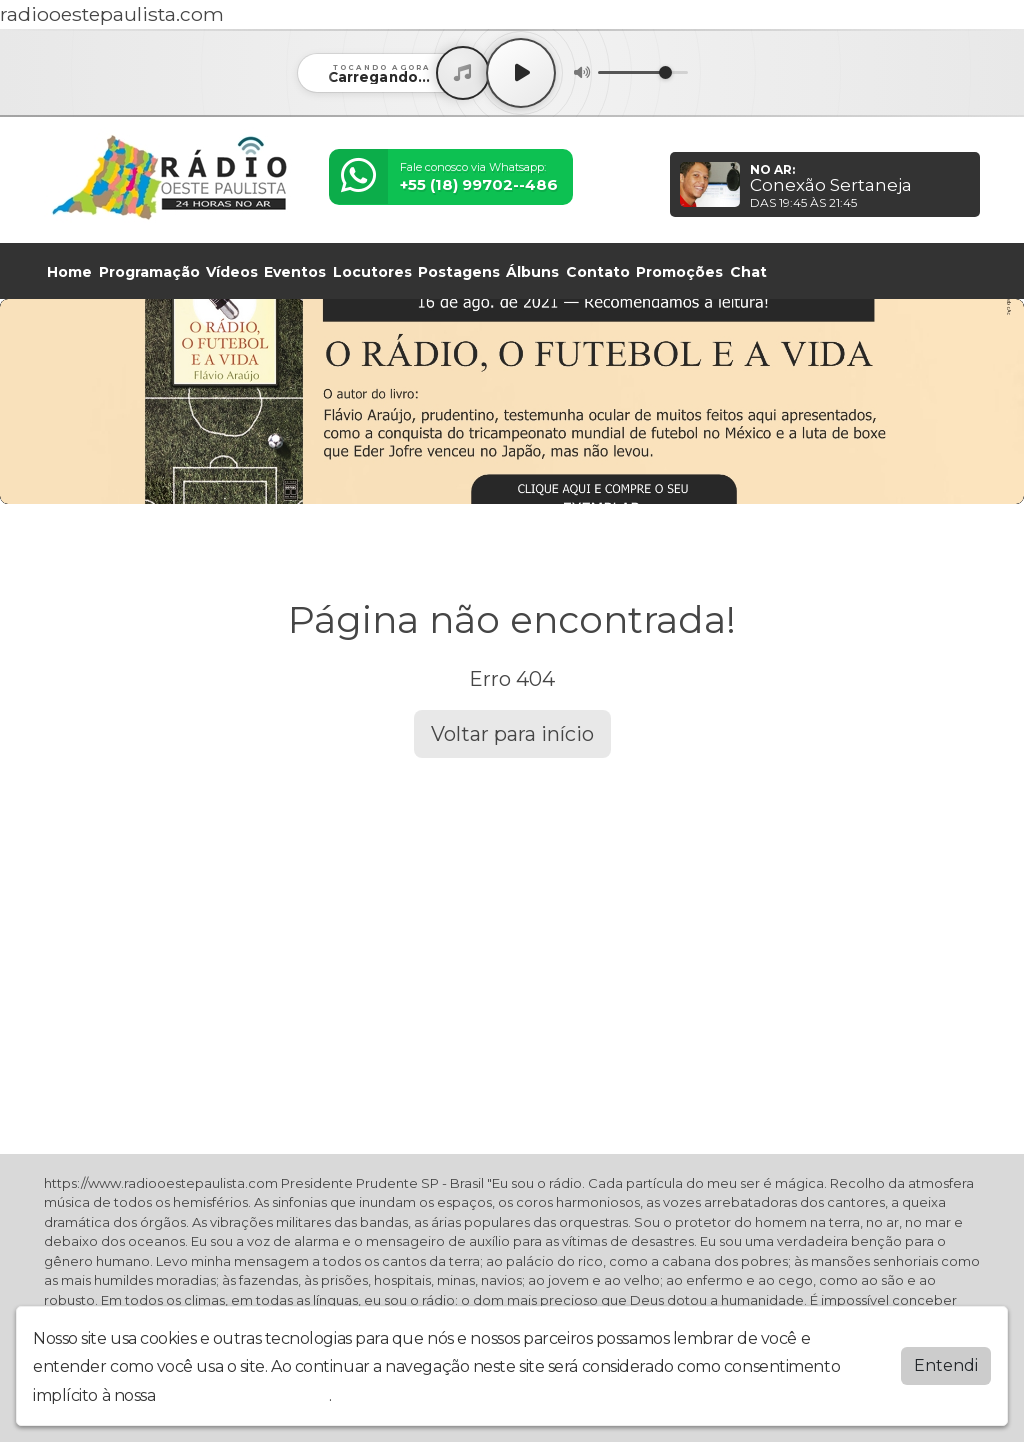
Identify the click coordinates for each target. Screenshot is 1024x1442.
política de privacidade (244, 1395)
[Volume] (643, 72)
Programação (149, 272)
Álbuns (532, 272)
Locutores (372, 272)
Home (69, 272)
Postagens (459, 272)
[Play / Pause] (521, 73)
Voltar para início (512, 734)
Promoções (679, 272)
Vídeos (232, 272)
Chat (748, 272)
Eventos (295, 272)
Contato (598, 272)
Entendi (946, 1365)
